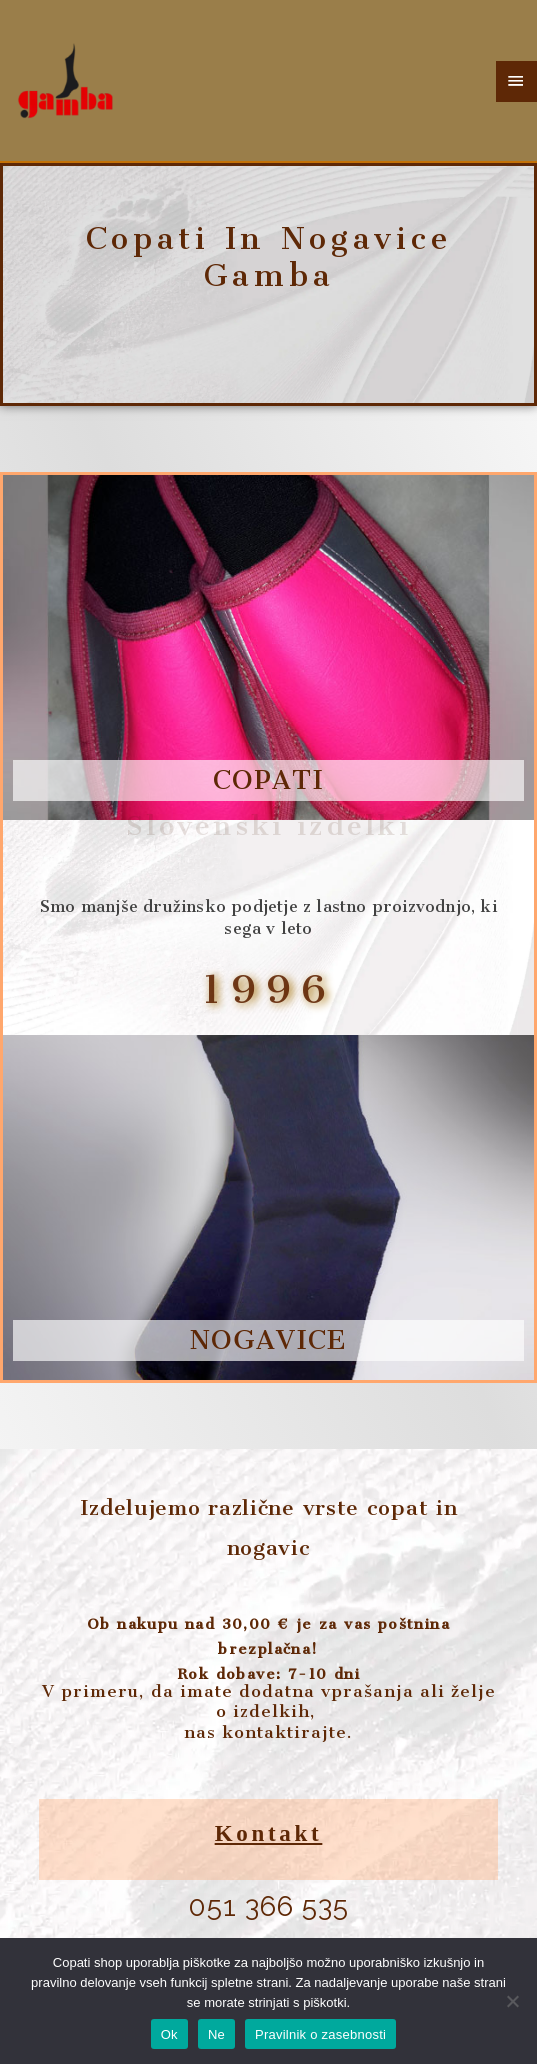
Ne (216, 2034)
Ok (169, 2034)
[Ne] (512, 2001)
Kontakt (269, 1833)
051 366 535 (268, 1906)
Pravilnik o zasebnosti (320, 2034)
